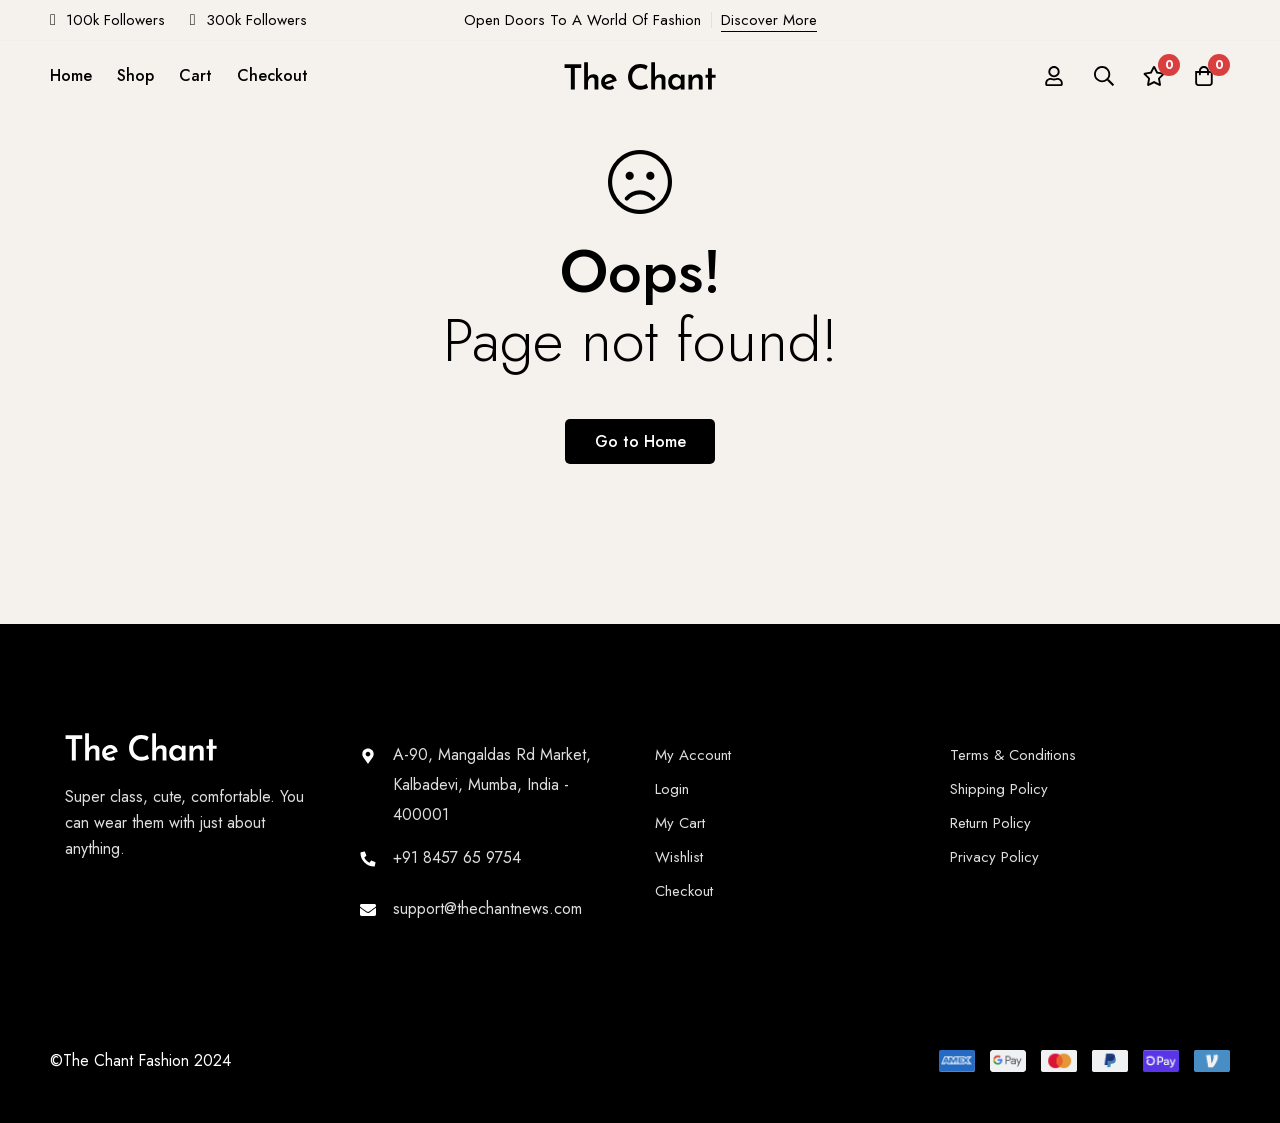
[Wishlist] (1154, 76)
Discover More (769, 20)
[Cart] (1204, 76)
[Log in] (1054, 76)
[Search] (1104, 76)
